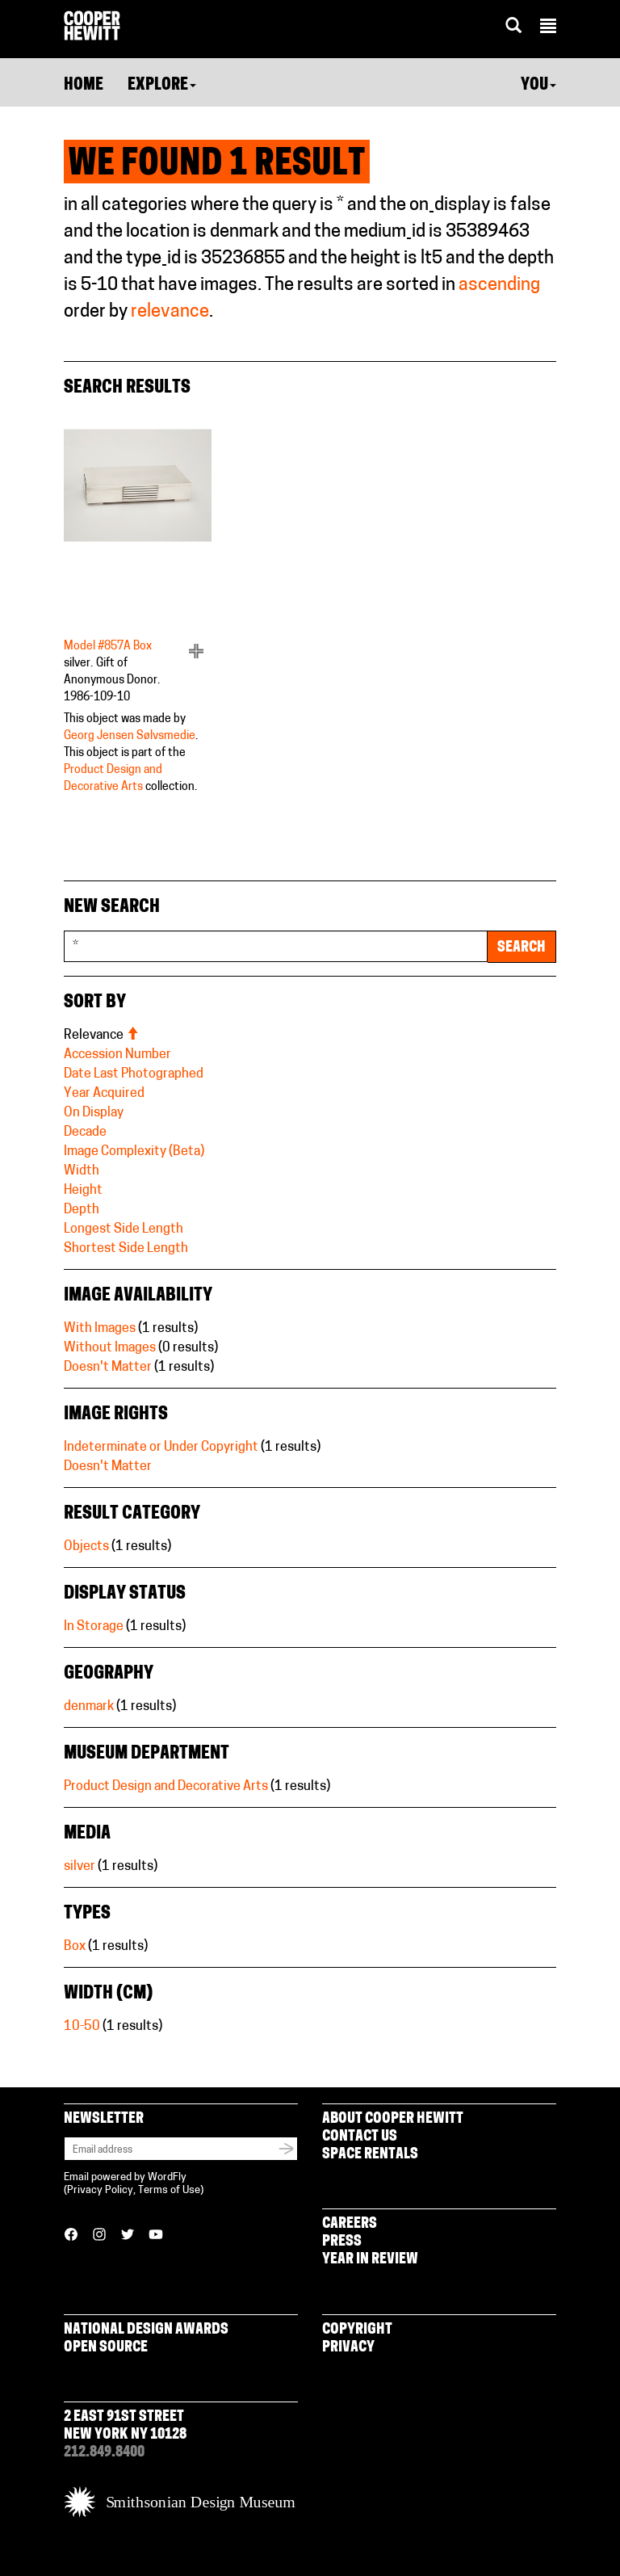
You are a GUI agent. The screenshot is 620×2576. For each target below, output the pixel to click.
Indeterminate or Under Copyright (161, 1447)
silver (79, 1866)
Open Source (106, 2347)
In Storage (94, 1626)
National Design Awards (146, 2330)
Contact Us (359, 2137)
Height (83, 1190)
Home (83, 86)
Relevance (101, 1035)
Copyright (357, 2330)
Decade (85, 1132)
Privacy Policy (100, 2190)
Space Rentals (370, 2154)
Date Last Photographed (133, 1074)
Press (342, 2242)
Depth (81, 1210)
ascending (499, 285)
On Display (94, 1113)
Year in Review (370, 2259)
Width (81, 1171)
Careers (349, 2224)
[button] (548, 28)
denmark (89, 1706)
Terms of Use (169, 2190)
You (538, 86)
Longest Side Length (123, 1229)
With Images (100, 1328)
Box (75, 1946)
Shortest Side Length (126, 1248)
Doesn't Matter (108, 1367)
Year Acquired (104, 1093)
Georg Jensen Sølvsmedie (129, 736)
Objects (86, 1546)
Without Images (110, 1348)
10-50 (82, 2026)
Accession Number (117, 1054)
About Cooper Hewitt (392, 2119)
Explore (162, 86)
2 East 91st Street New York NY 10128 (125, 2426)
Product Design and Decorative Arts (166, 1786)
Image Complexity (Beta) (134, 1151)
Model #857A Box (108, 647)
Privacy (348, 2347)
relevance (170, 312)
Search (521, 948)
